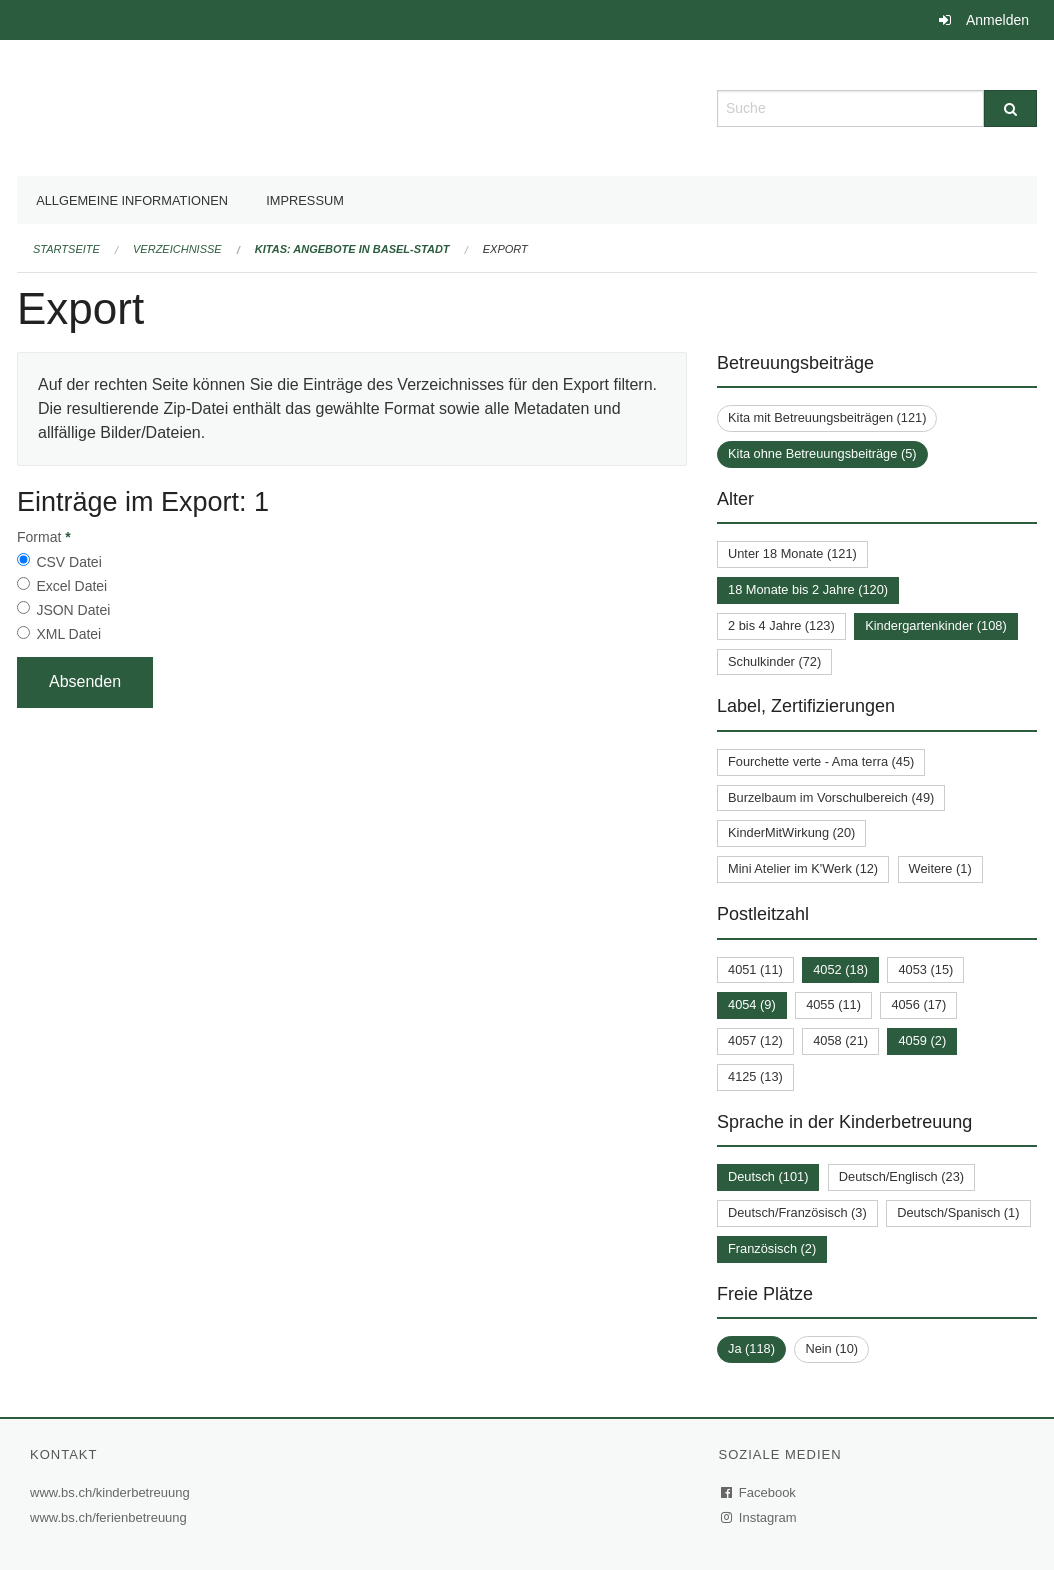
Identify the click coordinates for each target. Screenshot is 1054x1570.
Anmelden (997, 20)
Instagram (759, 1517)
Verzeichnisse (177, 249)
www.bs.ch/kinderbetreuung (112, 1492)
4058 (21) (840, 1040)
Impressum (305, 200)
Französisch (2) (772, 1248)
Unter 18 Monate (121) (792, 553)
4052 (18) (840, 969)
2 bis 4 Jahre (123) (781, 625)
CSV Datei (68, 562)
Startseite (66, 249)
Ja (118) (751, 1348)
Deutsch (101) (768, 1176)
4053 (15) (925, 969)
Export (505, 249)
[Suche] (1010, 108)
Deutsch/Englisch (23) (901, 1176)
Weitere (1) (940, 868)
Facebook (759, 1492)
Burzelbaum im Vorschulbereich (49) (831, 797)
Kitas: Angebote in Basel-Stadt (352, 249)
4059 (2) (922, 1040)
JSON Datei (73, 610)
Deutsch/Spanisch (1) (958, 1212)
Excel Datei (71, 586)
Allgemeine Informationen (132, 200)
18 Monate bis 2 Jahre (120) (808, 589)
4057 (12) (755, 1040)
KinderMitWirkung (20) (791, 832)
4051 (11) (755, 969)
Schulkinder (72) (774, 661)
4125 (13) (755, 1076)
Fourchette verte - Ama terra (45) (821, 761)
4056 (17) (918, 1004)
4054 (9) (752, 1004)
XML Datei (68, 634)
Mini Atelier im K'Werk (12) (803, 868)
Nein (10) (831, 1348)
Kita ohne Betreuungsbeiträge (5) (822, 453)
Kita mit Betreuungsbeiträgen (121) (827, 417)
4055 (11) (833, 1004)
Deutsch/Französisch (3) (797, 1212)
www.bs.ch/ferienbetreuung (111, 1517)
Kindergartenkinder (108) (936, 625)
